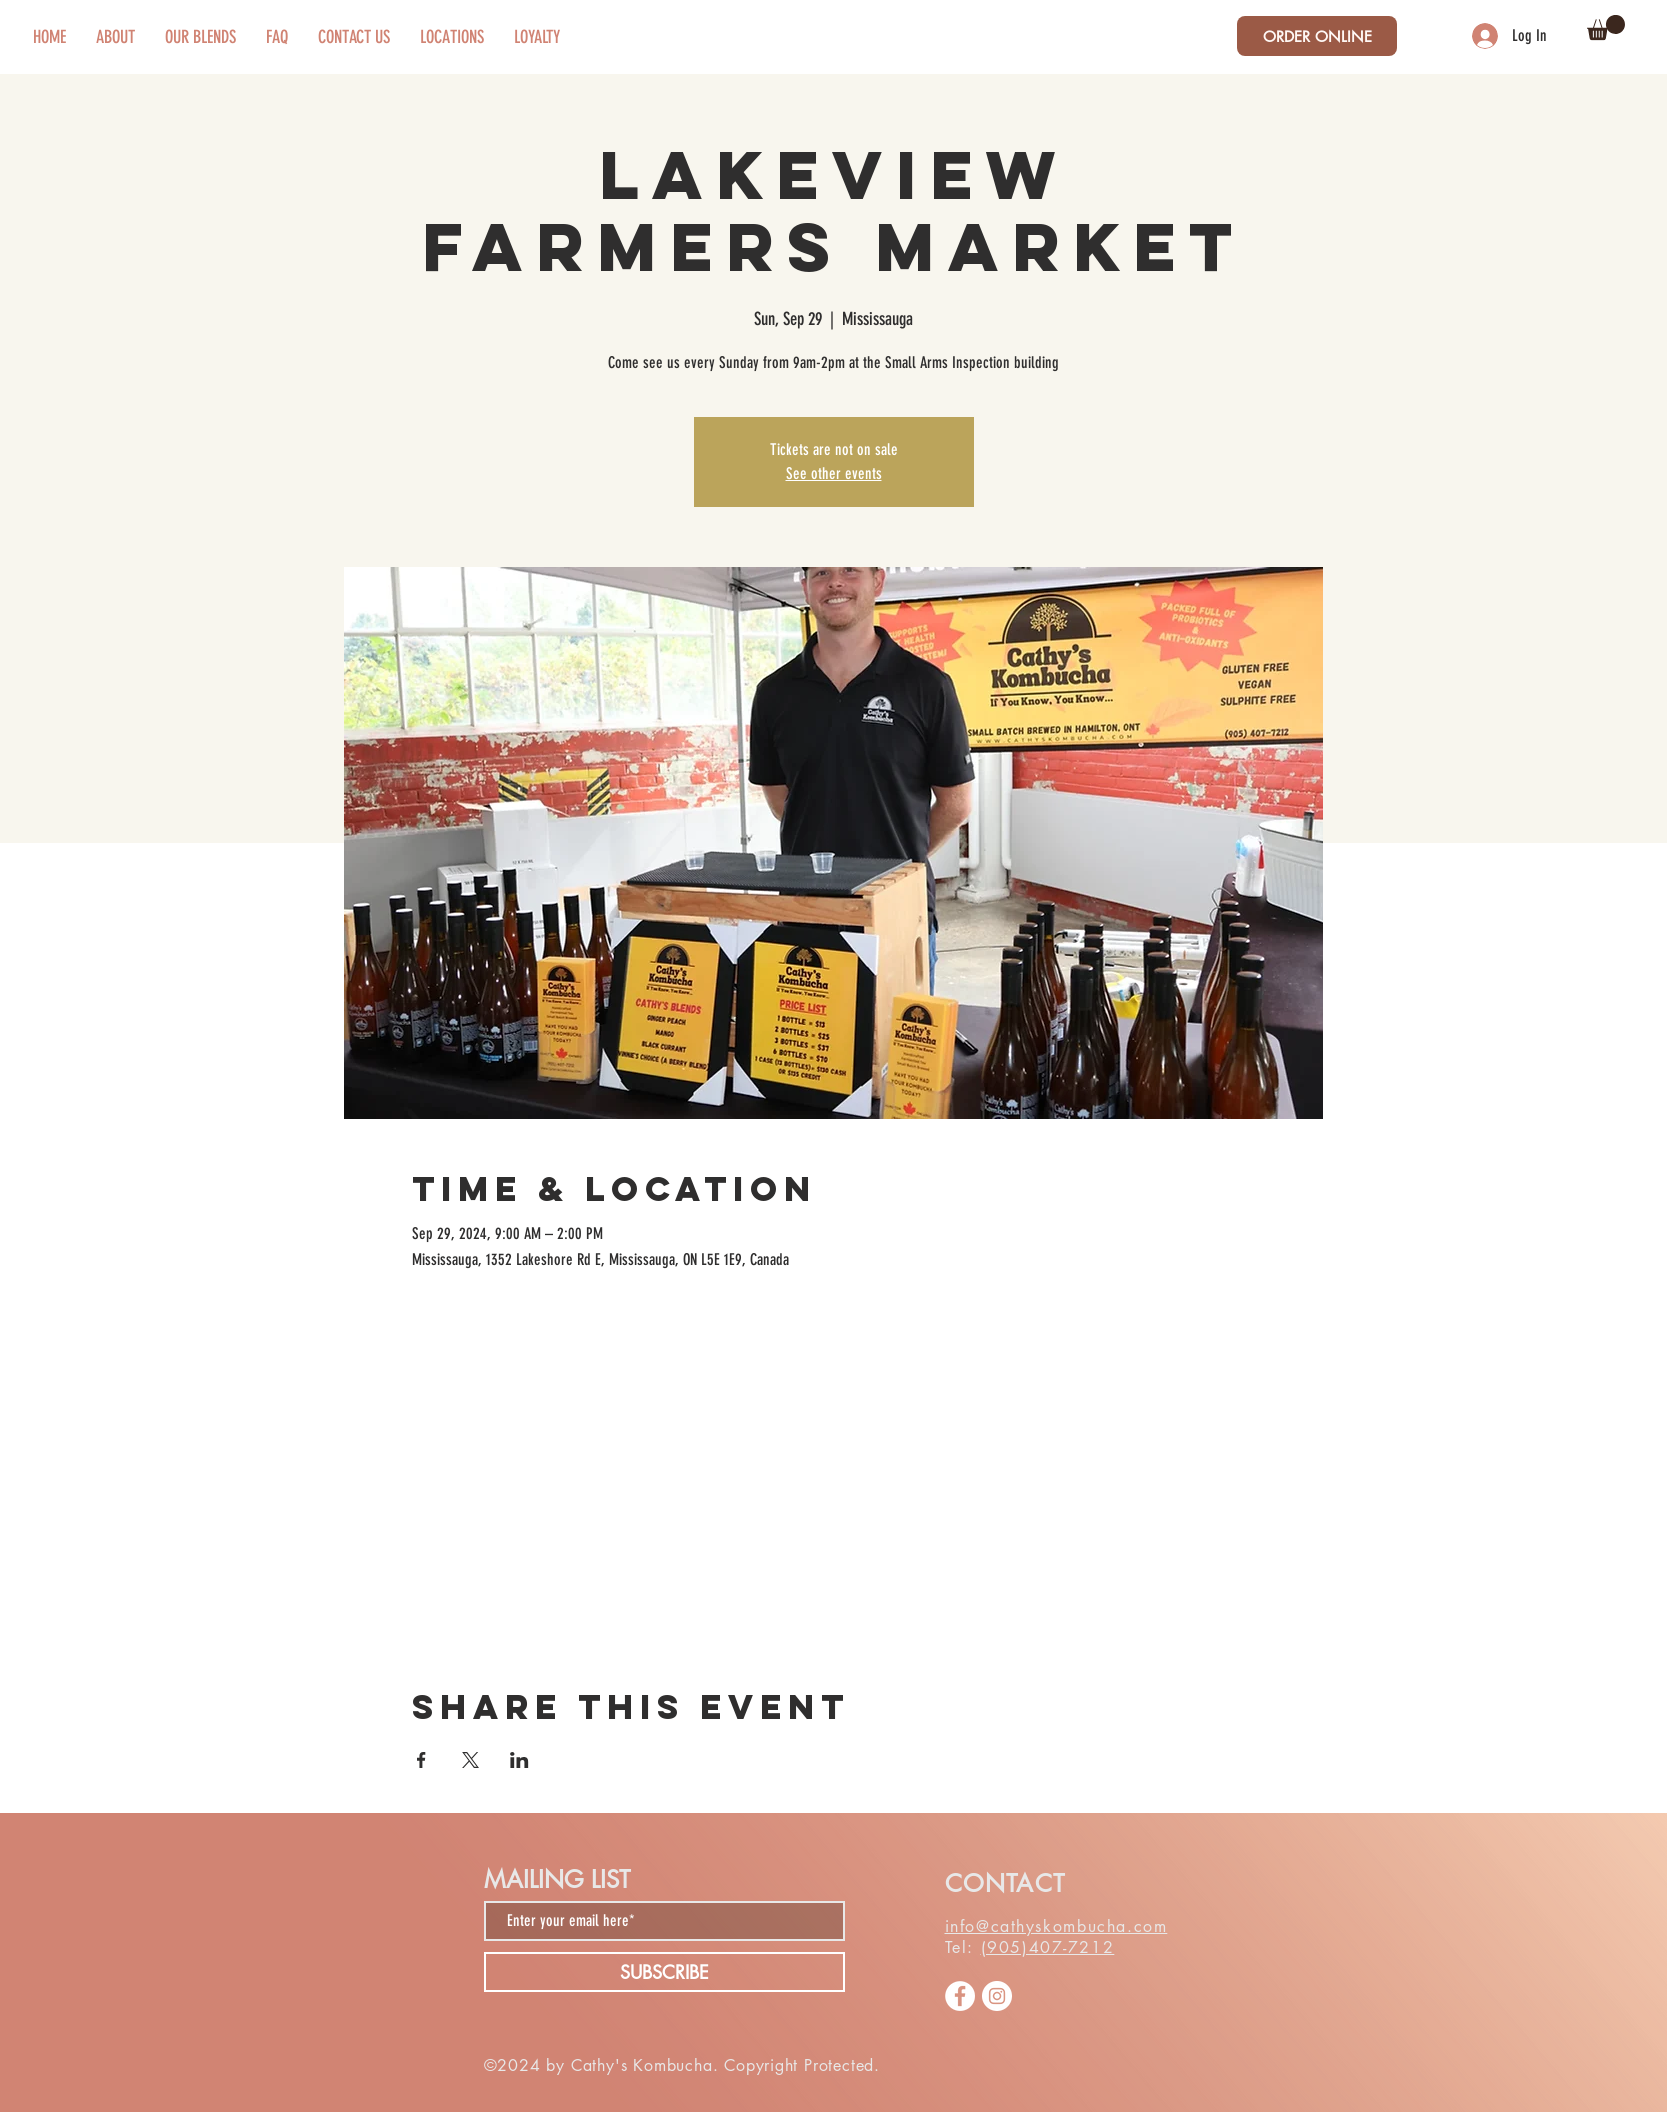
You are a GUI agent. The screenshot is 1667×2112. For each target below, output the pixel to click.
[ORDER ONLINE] (1317, 36)
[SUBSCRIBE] (664, 1972)
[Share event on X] (470, 1760)
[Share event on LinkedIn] (519, 1760)
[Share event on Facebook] (421, 1760)
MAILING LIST (557, 1880)
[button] (1606, 27)
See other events (834, 473)
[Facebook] (960, 1996)
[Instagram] (997, 1996)
